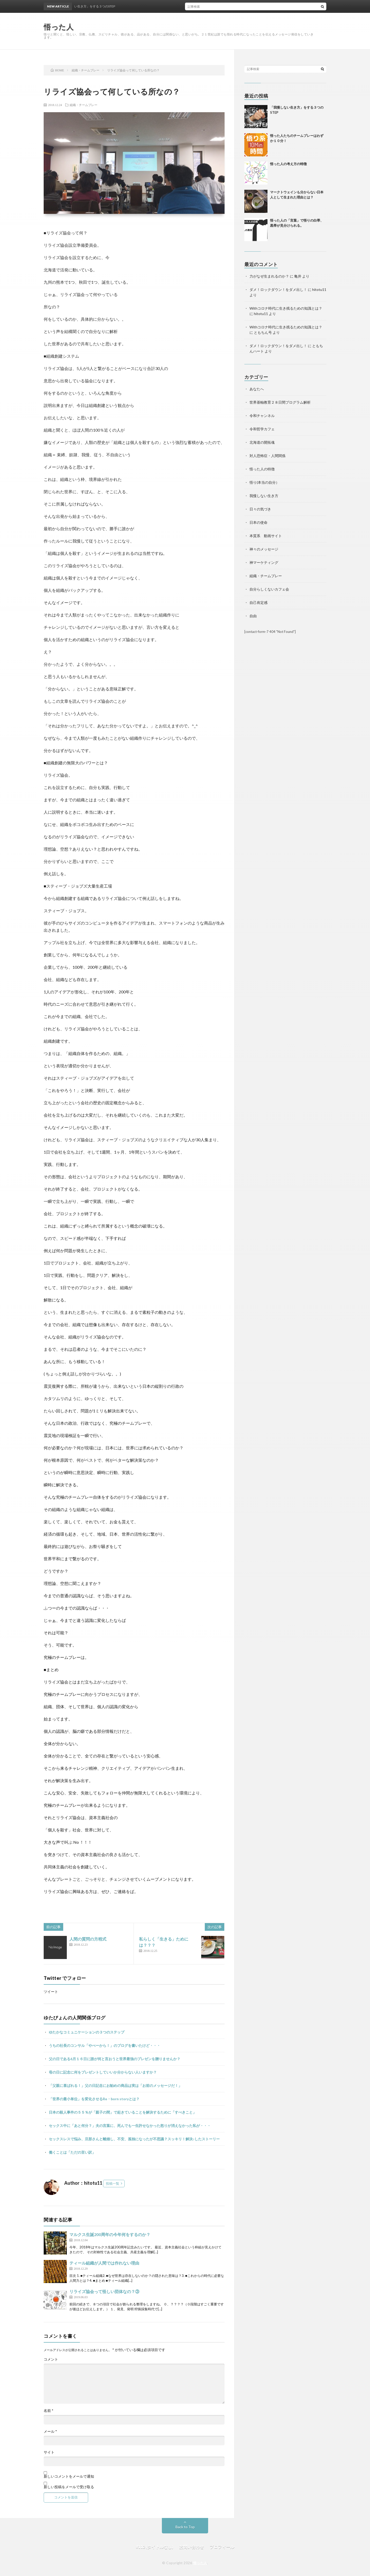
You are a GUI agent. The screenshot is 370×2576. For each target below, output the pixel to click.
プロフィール (222, 2546)
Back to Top (185, 2527)
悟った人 (200, 2563)
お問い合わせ (191, 2546)
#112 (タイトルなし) (154, 2546)
